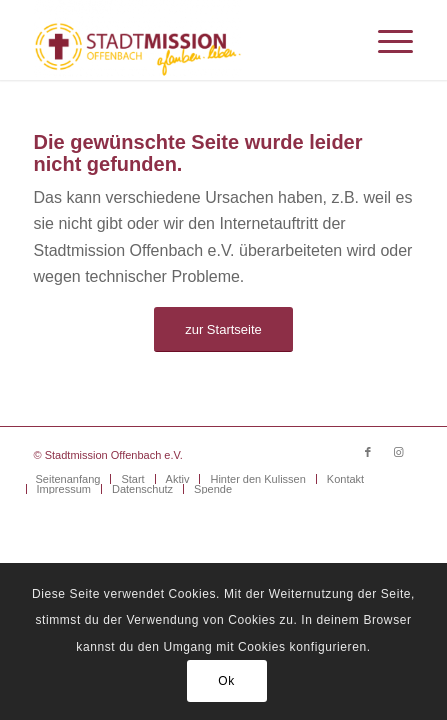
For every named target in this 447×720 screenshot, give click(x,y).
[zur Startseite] (223, 329)
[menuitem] (385, 40)
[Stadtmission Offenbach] (186, 40)
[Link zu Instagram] (398, 452)
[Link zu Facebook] (368, 452)
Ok (226, 681)
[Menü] (385, 40)
